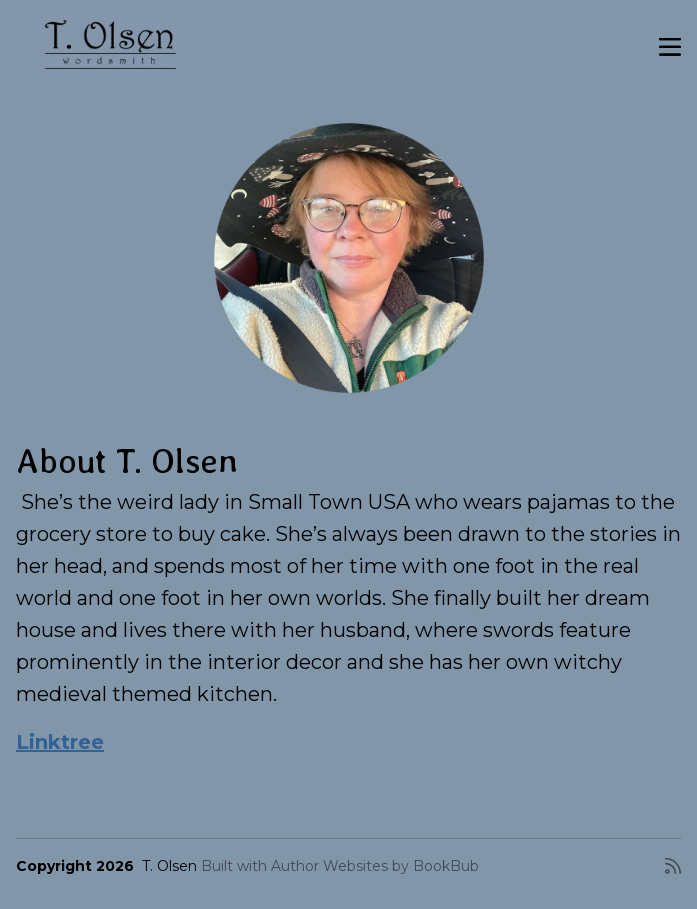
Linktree (60, 742)
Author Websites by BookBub (375, 866)
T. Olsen (169, 866)
